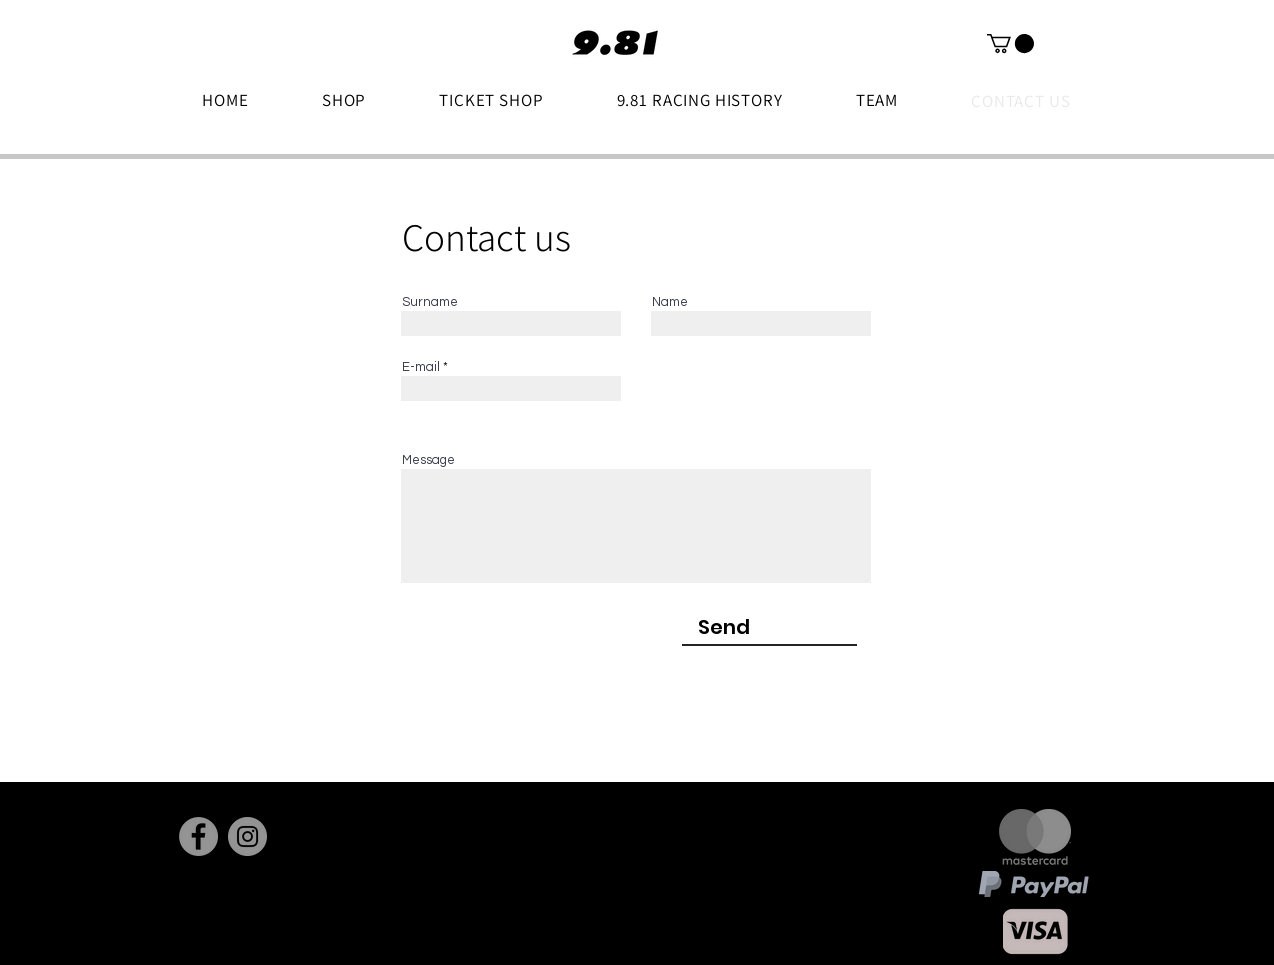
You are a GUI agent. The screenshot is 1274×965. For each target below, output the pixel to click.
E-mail (421, 367)
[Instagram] (247, 836)
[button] (1010, 43)
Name (670, 302)
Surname (430, 302)
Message (428, 460)
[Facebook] (198, 836)
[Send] (724, 627)
